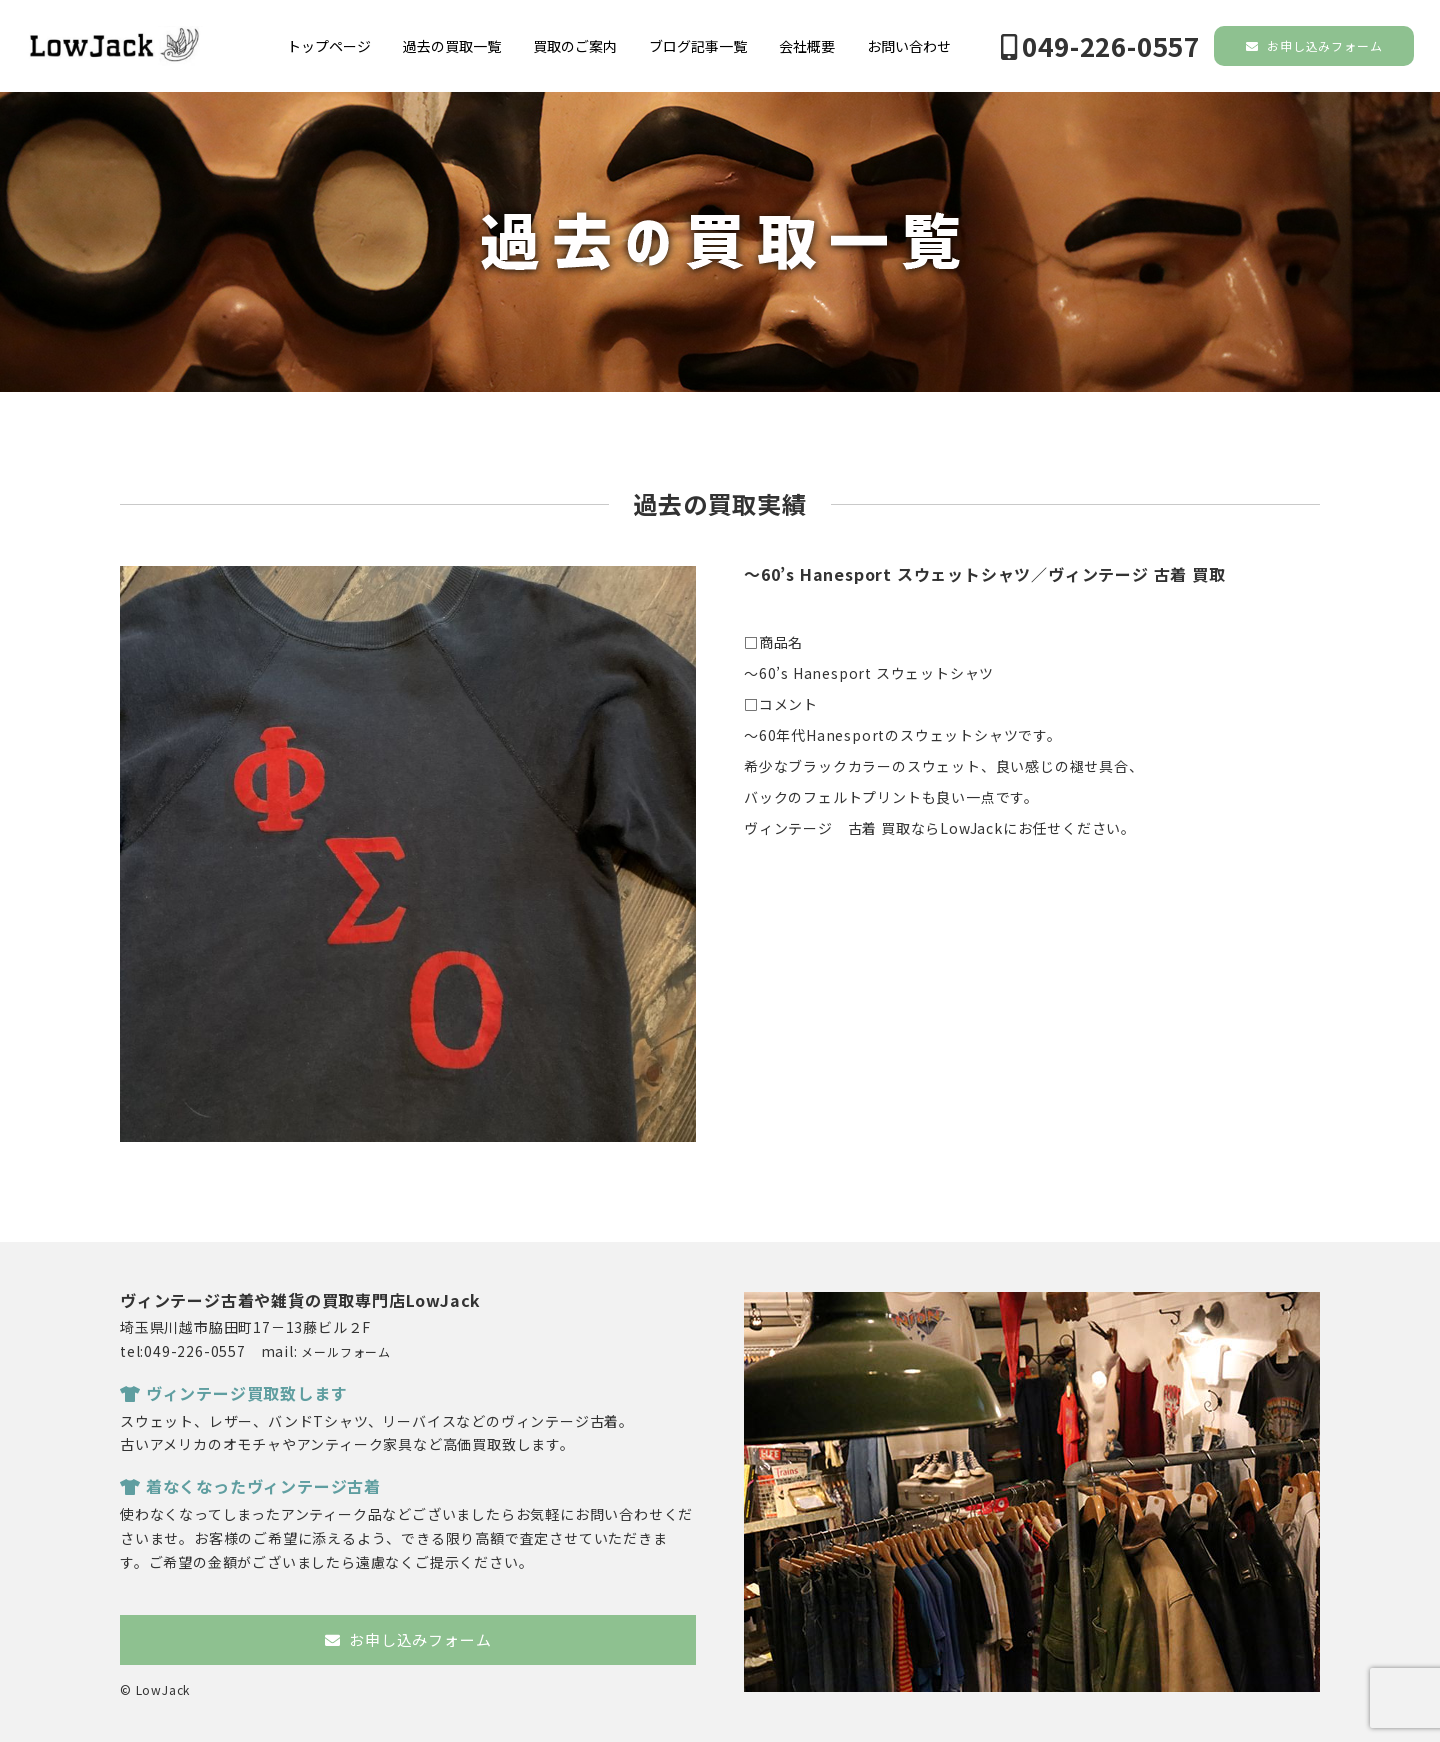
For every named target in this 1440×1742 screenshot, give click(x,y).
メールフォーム (346, 1351)
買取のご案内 (575, 46)
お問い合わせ (909, 46)
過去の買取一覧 (452, 46)
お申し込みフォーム (1314, 45)
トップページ (329, 46)
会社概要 (807, 46)
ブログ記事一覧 (698, 46)
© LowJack (155, 1689)
